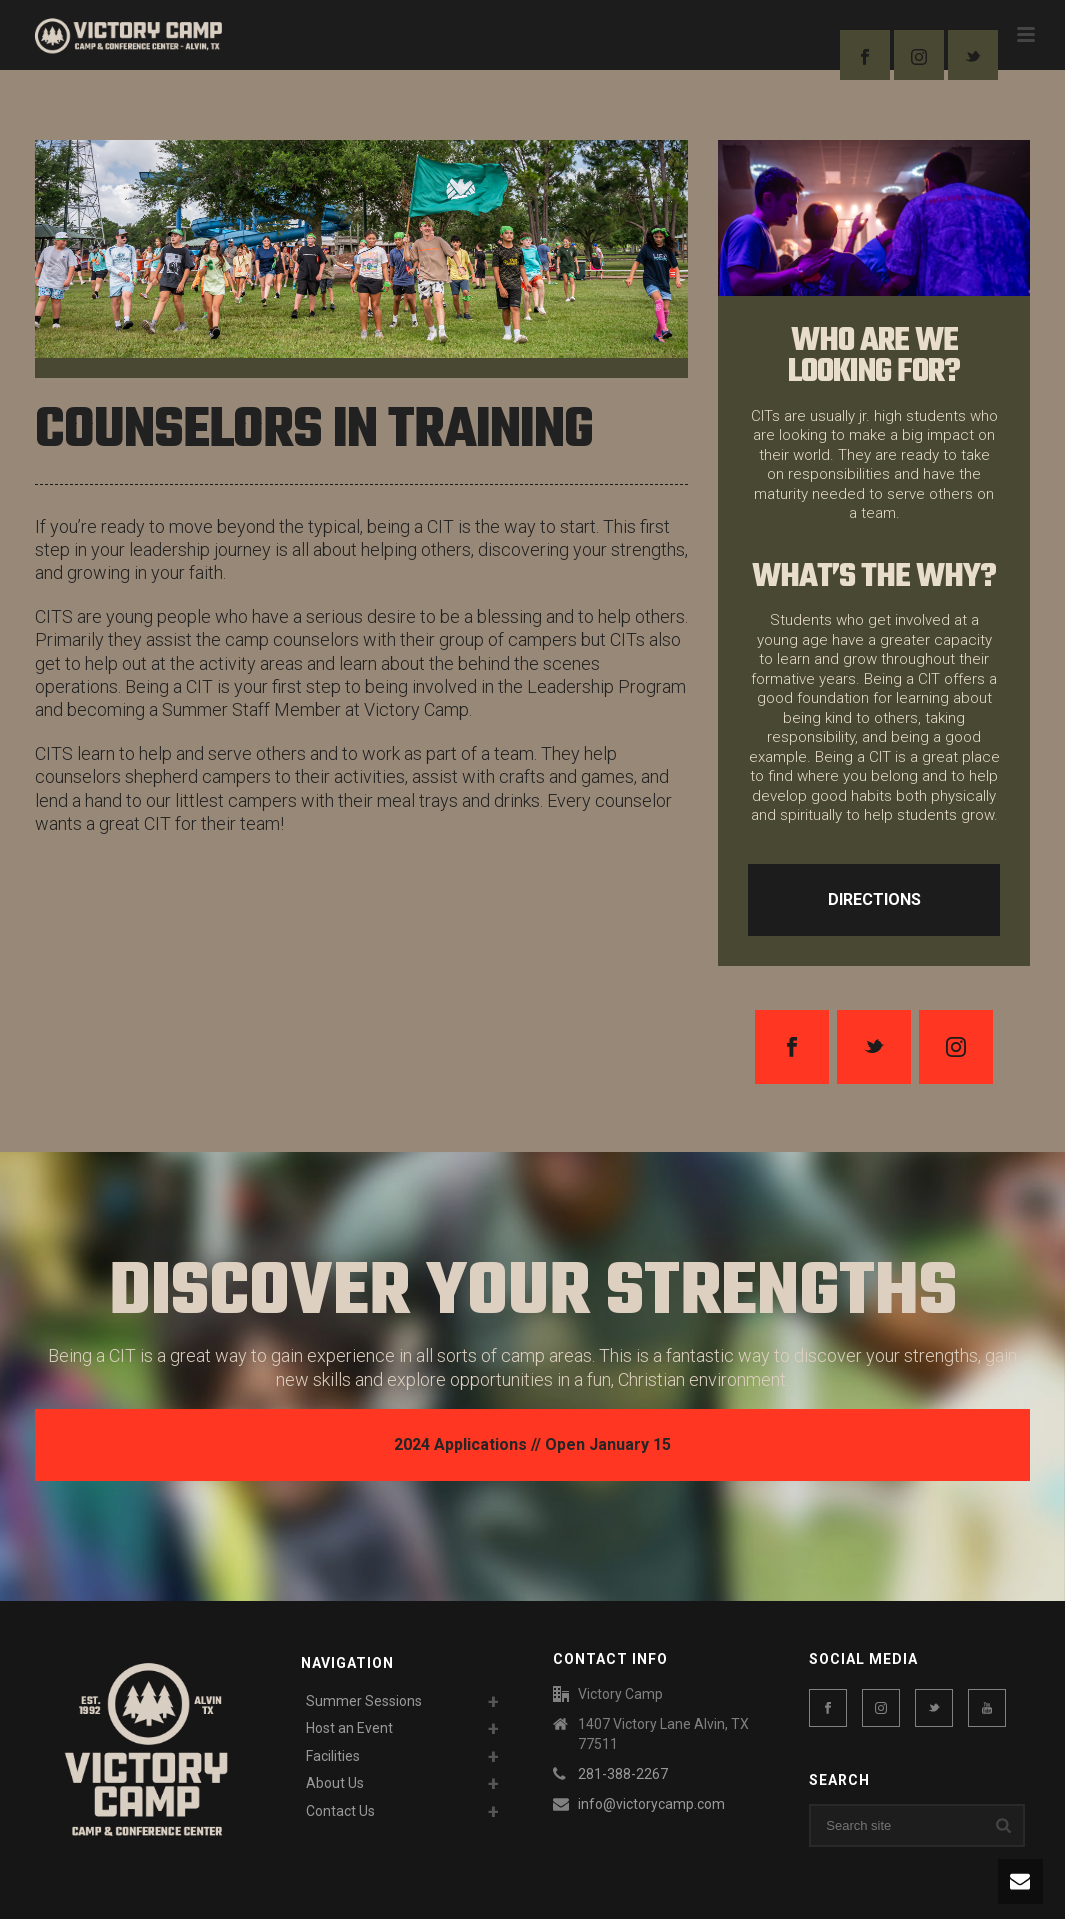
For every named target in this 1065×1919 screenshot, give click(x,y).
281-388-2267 (623, 1774)
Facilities (333, 1756)
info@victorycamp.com (651, 1804)
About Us (335, 1783)
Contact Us (340, 1811)
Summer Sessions (364, 1701)
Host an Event (349, 1728)
